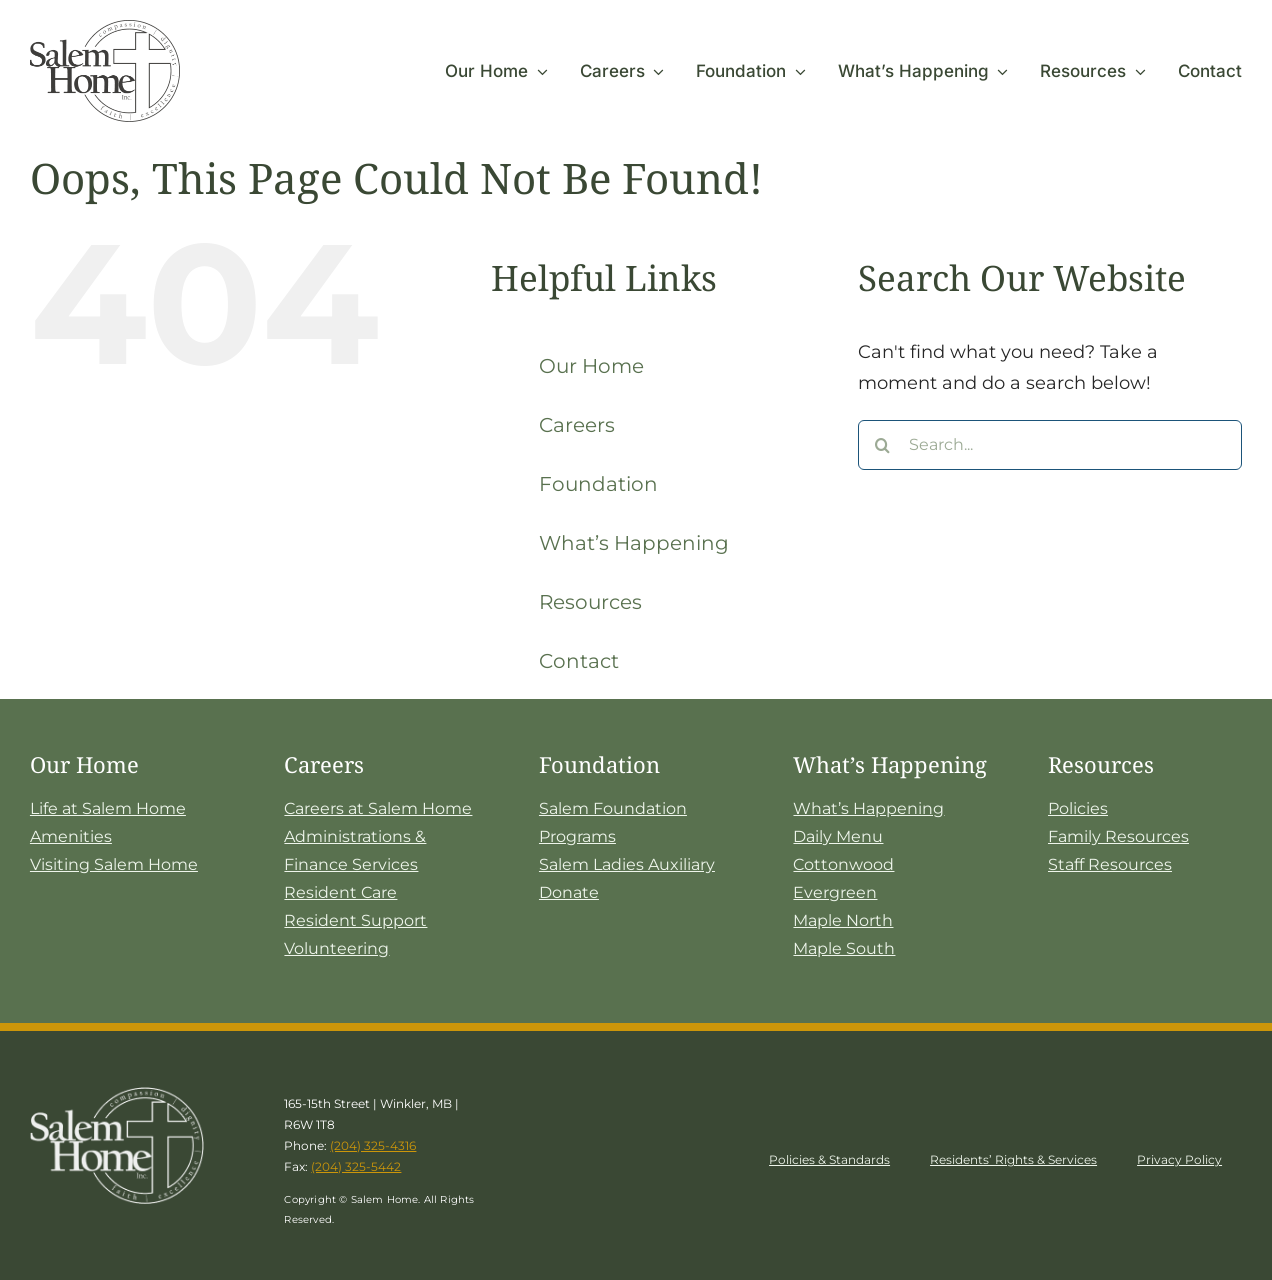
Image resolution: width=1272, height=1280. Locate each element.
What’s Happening (634, 543)
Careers (577, 425)
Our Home (591, 366)
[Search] (883, 445)
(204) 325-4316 (373, 1145)
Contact (579, 661)
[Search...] (1050, 445)
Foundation (598, 484)
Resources (590, 602)
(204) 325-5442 (356, 1166)
